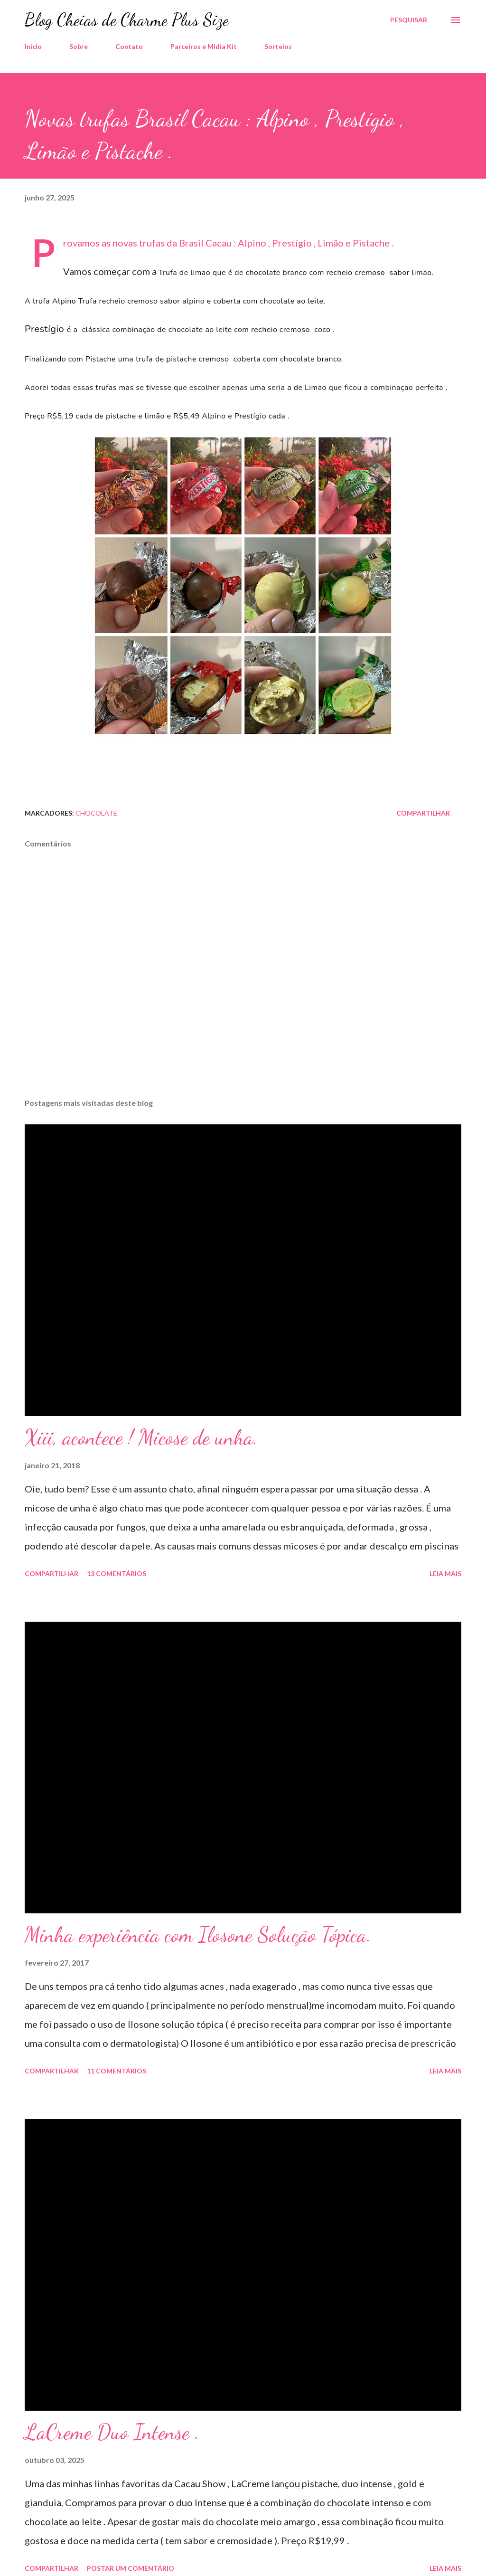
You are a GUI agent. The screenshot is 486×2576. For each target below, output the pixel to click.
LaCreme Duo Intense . (112, 2432)
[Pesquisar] (408, 20)
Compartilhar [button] (423, 813)
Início (33, 46)
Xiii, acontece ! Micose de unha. (141, 1437)
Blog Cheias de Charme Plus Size (127, 20)
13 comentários (116, 1573)
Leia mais (445, 1573)
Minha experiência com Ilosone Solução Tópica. (198, 1934)
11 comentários (116, 2071)
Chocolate (96, 813)
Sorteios (278, 46)
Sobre (78, 46)
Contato (129, 46)
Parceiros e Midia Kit (203, 46)
